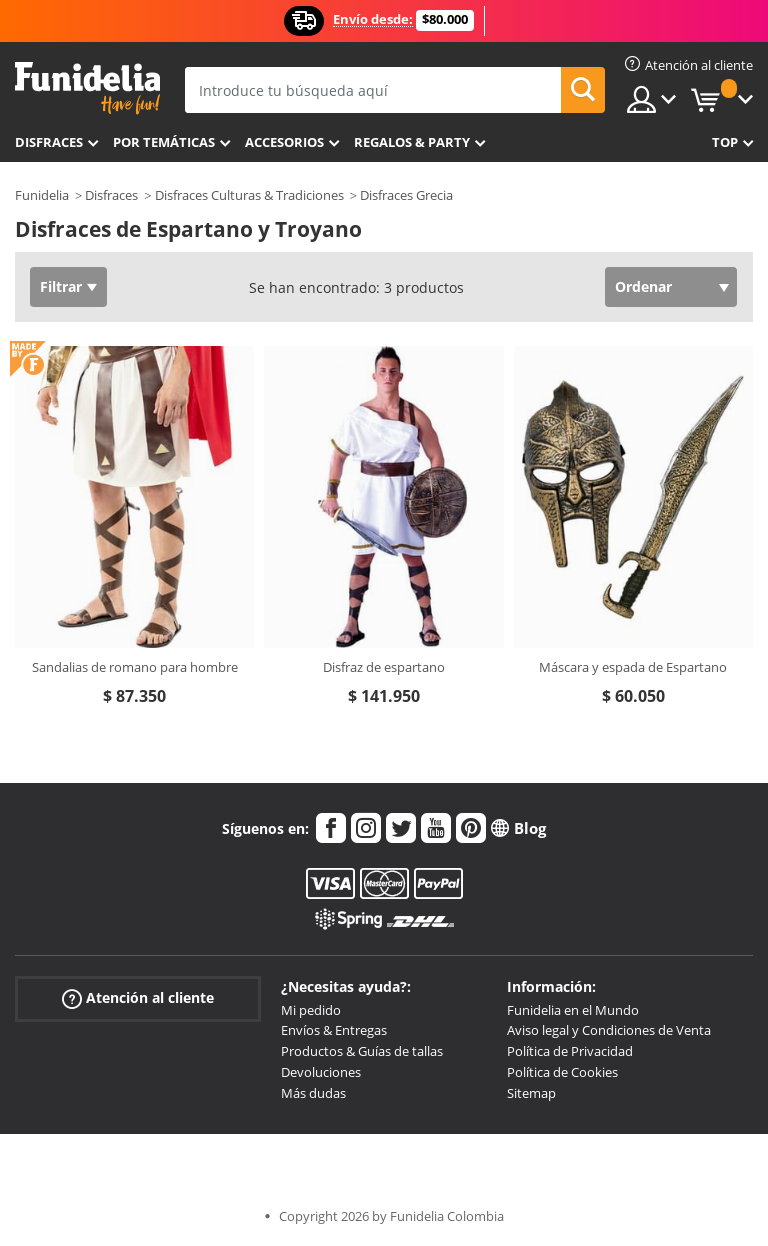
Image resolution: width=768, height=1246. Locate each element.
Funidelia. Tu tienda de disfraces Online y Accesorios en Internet (87, 88)
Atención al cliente (138, 997)
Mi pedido (311, 1010)
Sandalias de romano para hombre (135, 667)
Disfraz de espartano (384, 667)
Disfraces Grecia (406, 195)
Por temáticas (164, 142)
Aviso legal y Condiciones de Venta (609, 1030)
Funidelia (42, 195)
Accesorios (284, 142)
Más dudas (313, 1093)
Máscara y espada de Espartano (633, 667)
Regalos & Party (412, 142)
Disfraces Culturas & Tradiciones (249, 195)
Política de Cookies (562, 1072)
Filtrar (61, 286)
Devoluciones (321, 1072)
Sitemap (531, 1093)
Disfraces (49, 142)
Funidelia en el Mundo (573, 1010)
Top (725, 142)
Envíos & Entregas (334, 1030)
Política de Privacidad (570, 1051)
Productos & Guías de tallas (362, 1051)
